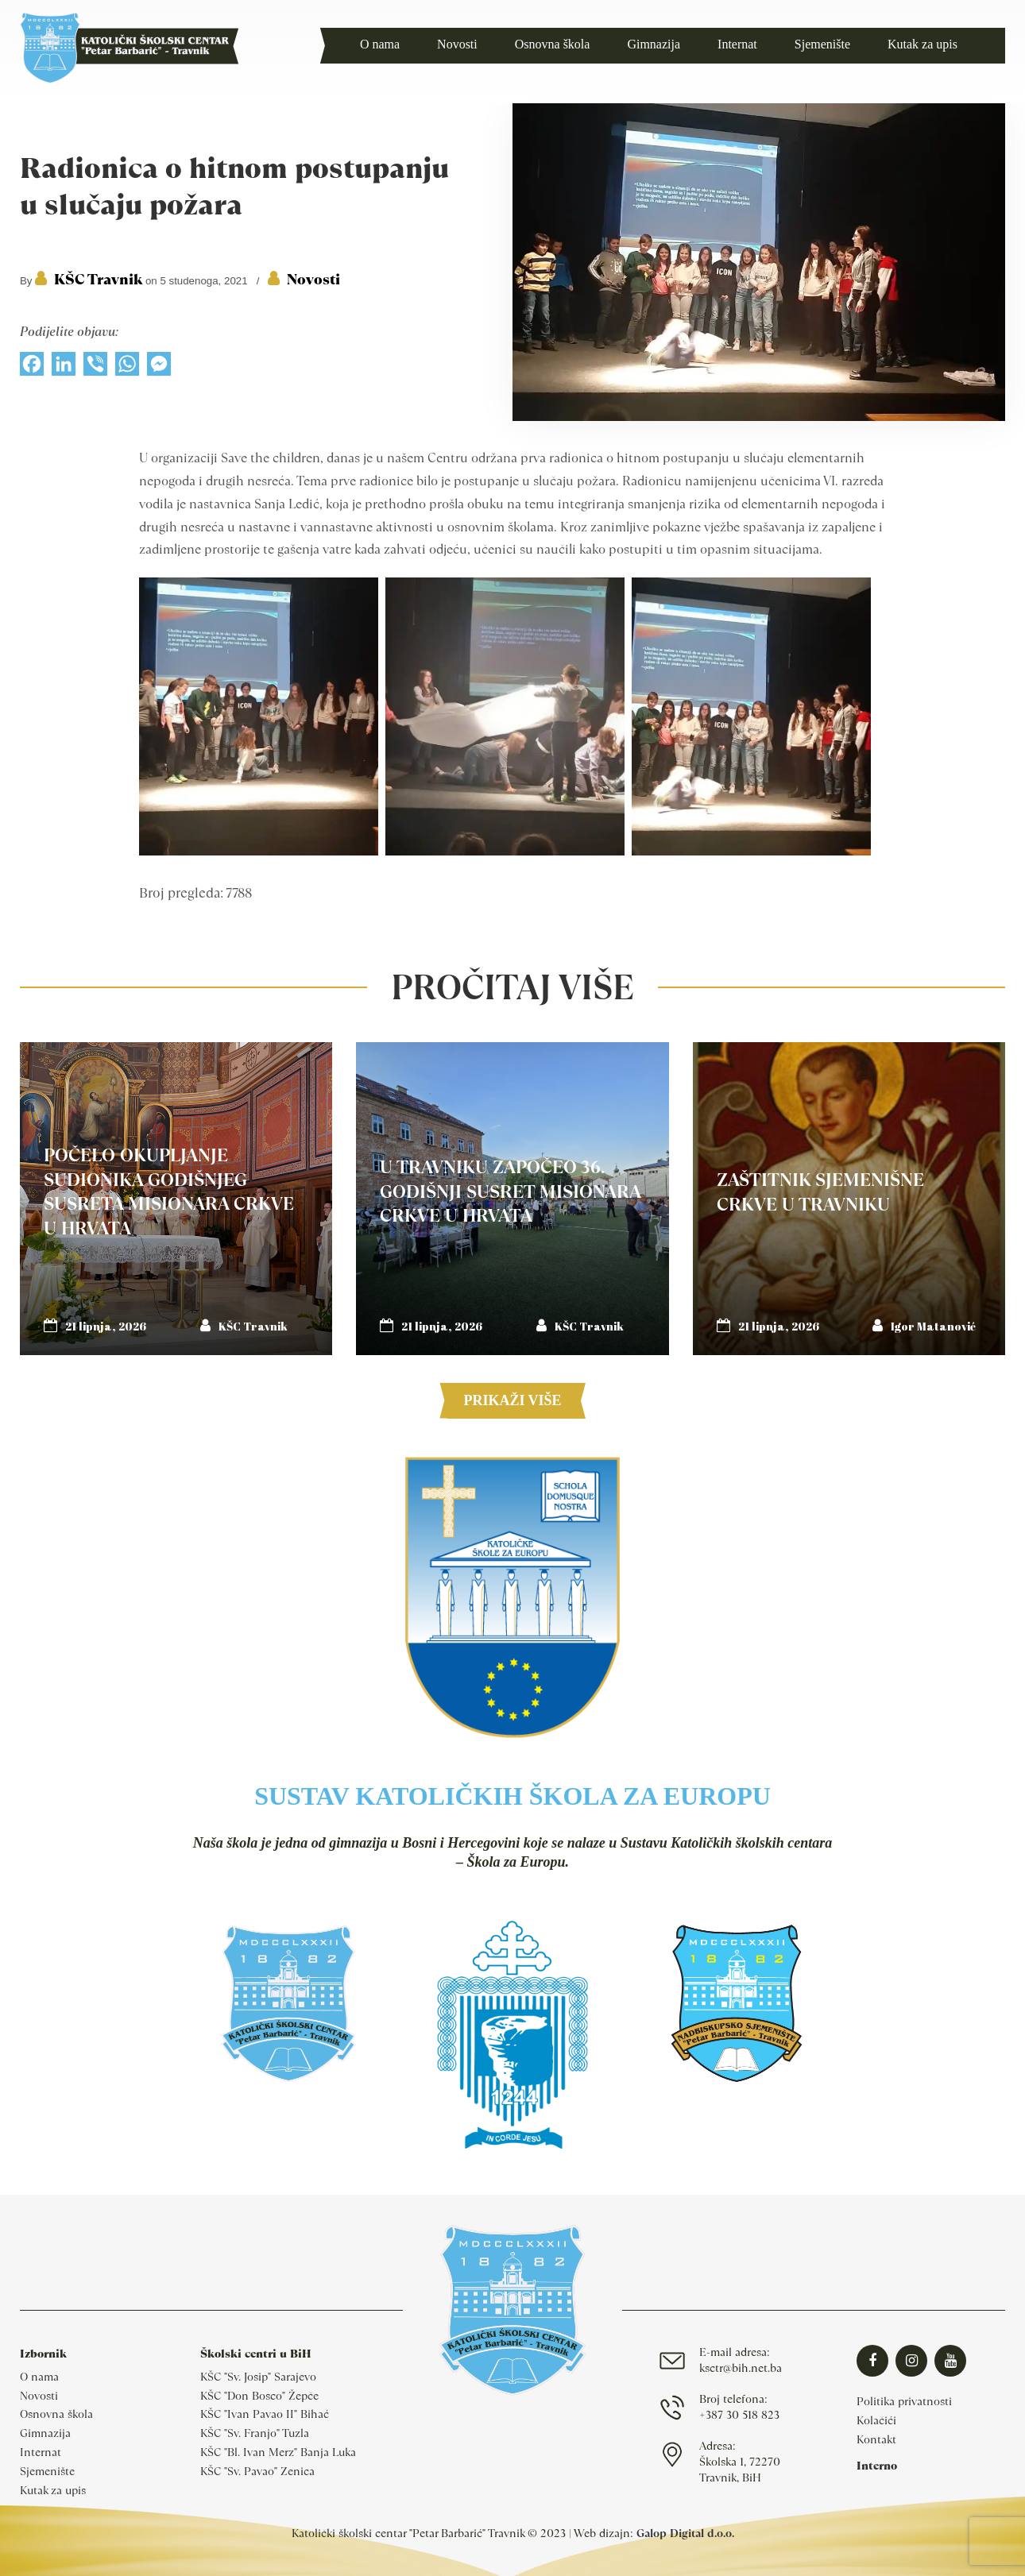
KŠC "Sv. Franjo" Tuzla (254, 2433)
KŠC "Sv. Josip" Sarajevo (258, 2377)
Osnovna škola (56, 2414)
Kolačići (876, 2420)
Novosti (313, 279)
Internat (40, 2452)
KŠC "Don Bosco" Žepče (259, 2396)
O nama (39, 2377)
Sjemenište (47, 2471)
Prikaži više (512, 1400)
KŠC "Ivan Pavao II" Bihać (264, 2414)
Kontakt (876, 2439)
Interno (877, 2466)
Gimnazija (45, 2433)
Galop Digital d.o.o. (685, 2533)
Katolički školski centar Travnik (129, 47)
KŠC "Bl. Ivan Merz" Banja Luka (278, 2452)
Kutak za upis (53, 2490)
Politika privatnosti (904, 2401)
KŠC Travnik (98, 279)
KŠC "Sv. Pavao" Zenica (257, 2471)
